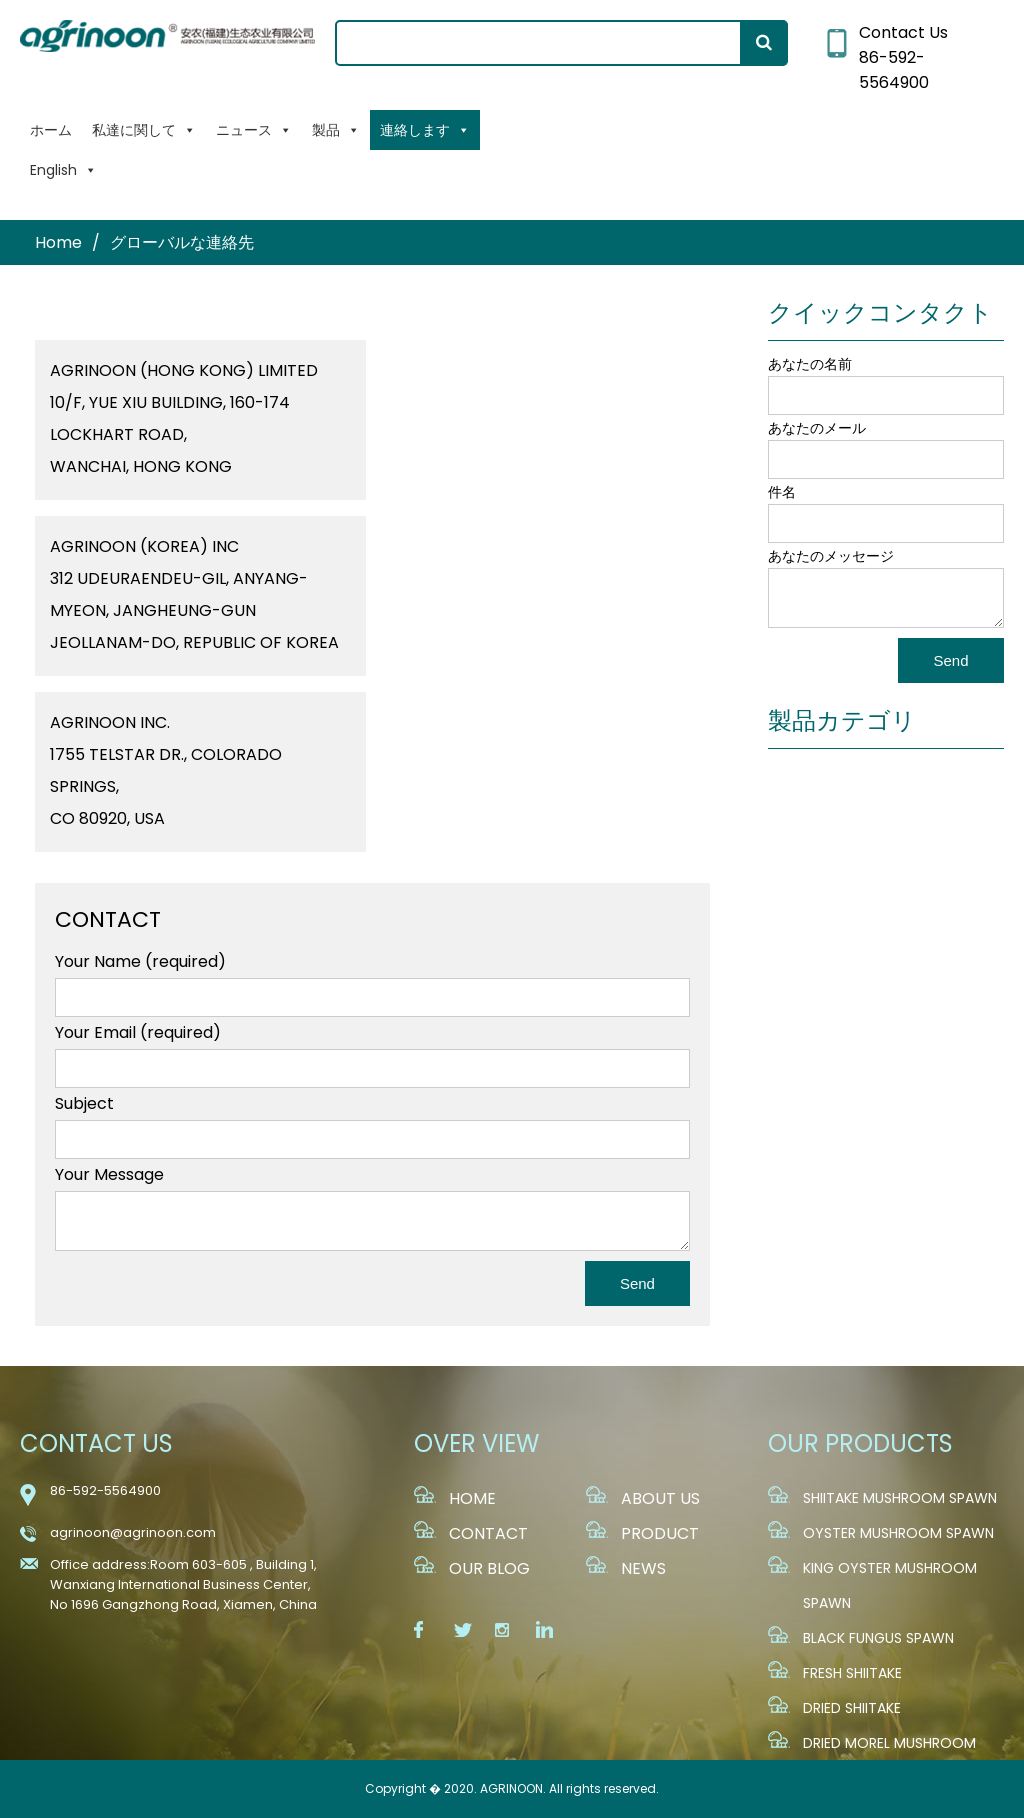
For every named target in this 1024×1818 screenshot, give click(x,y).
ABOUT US (660, 1498)
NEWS (643, 1568)
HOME (472, 1498)
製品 (336, 130)
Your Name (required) (140, 961)
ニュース (254, 130)
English (63, 170)
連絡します (425, 130)
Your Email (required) (138, 1032)
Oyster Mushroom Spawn (898, 1533)
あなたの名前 (810, 364)
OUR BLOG (489, 1568)
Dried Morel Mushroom (889, 1743)
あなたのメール (817, 428)
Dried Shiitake (852, 1708)
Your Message (109, 1174)
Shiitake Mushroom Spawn (900, 1498)
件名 (782, 492)
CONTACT (488, 1533)
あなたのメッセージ (831, 556)
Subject (84, 1103)
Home (58, 242)
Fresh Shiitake (852, 1673)
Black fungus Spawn (878, 1638)
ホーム (51, 130)
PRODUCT (660, 1533)
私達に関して (144, 130)
